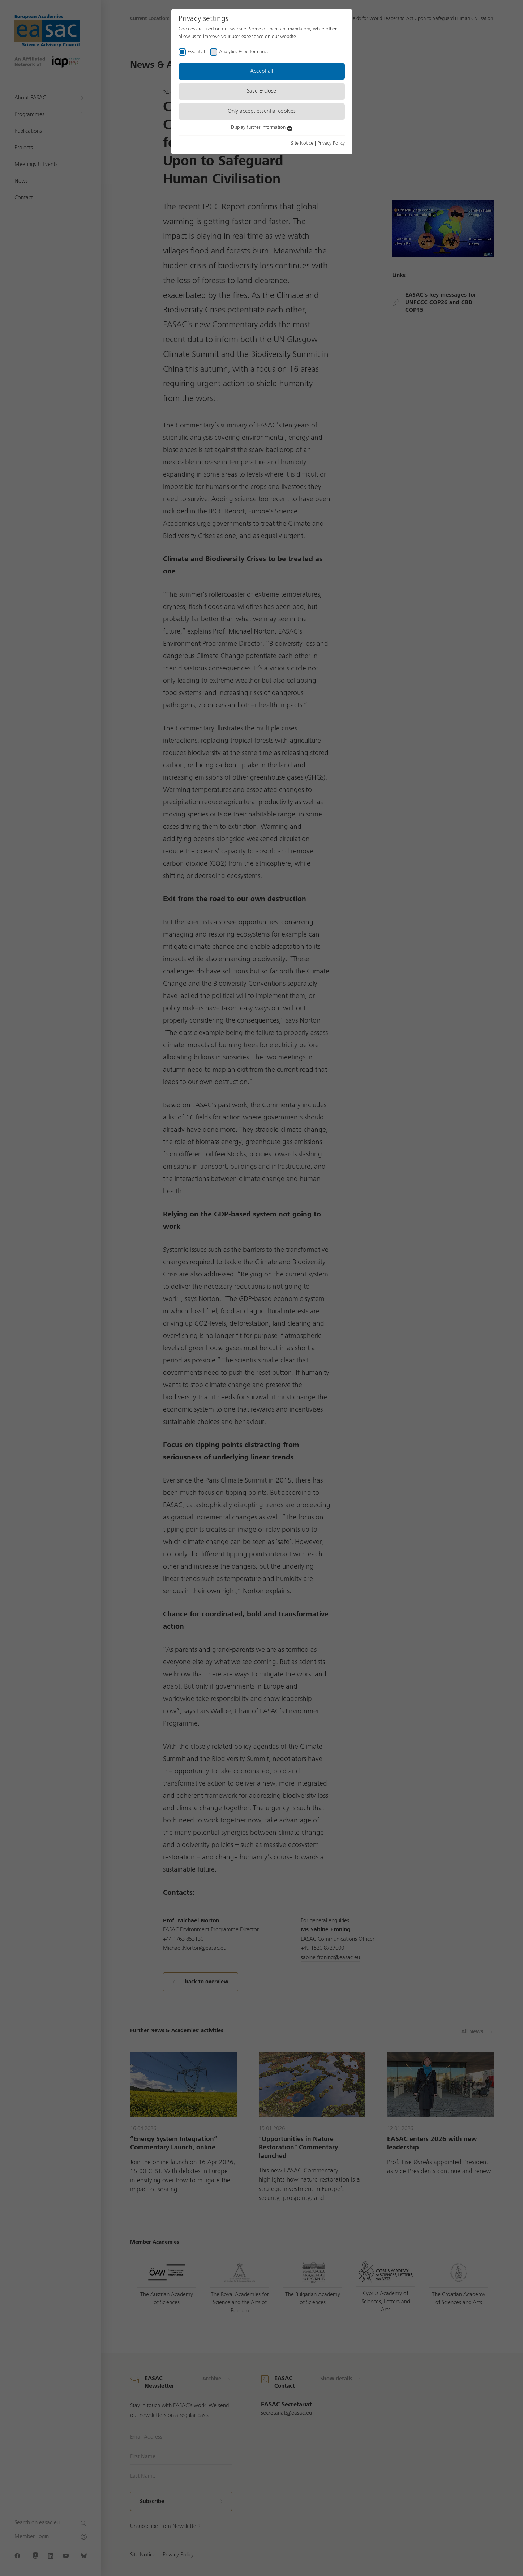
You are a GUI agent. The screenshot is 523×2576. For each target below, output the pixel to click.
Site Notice (302, 143)
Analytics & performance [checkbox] (244, 51)
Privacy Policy (331, 143)
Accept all (261, 71)
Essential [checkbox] (196, 51)
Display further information (261, 127)
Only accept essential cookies (262, 111)
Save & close (261, 91)
